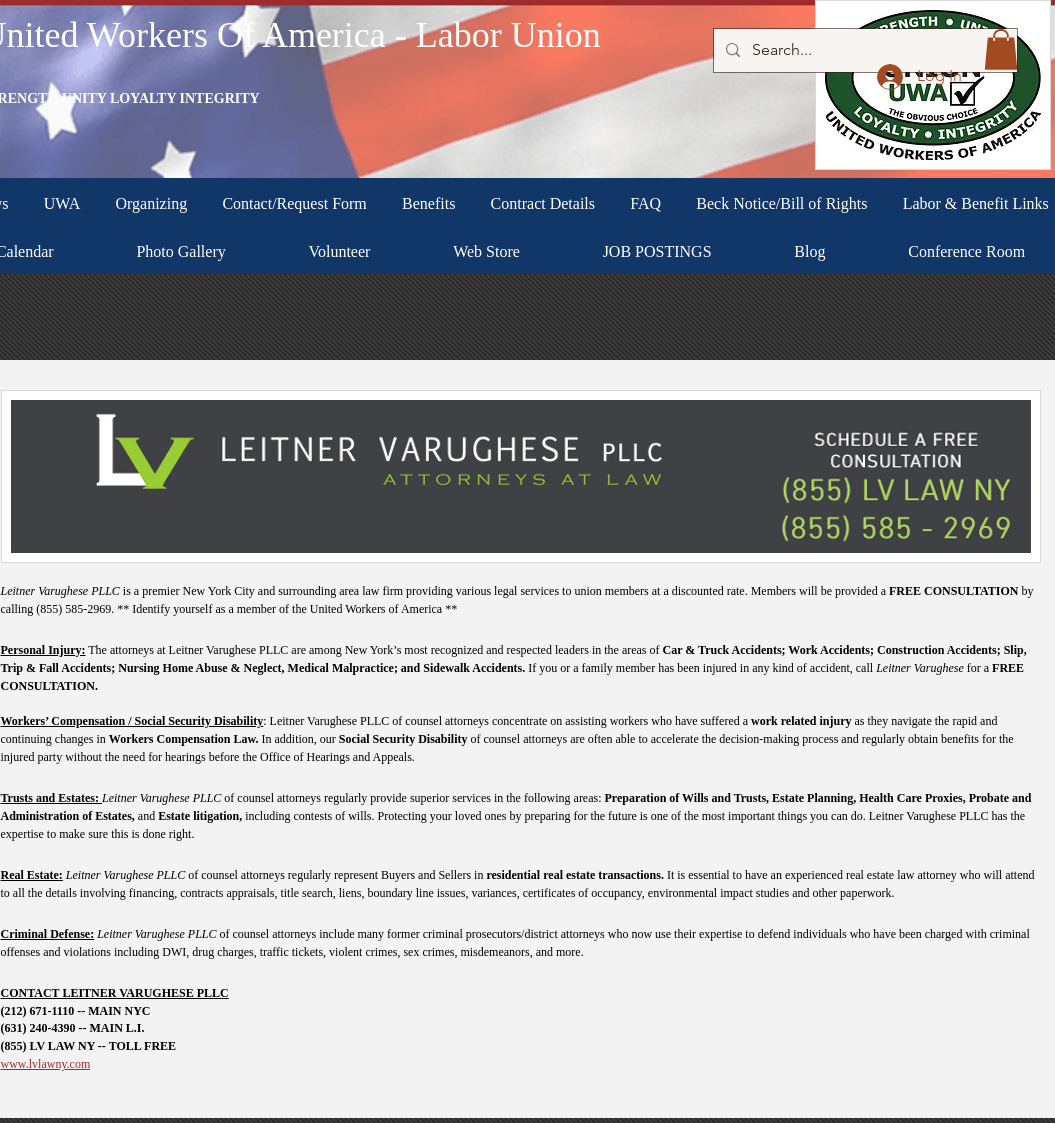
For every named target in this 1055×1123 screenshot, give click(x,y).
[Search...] (863, 50)
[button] (1001, 49)
